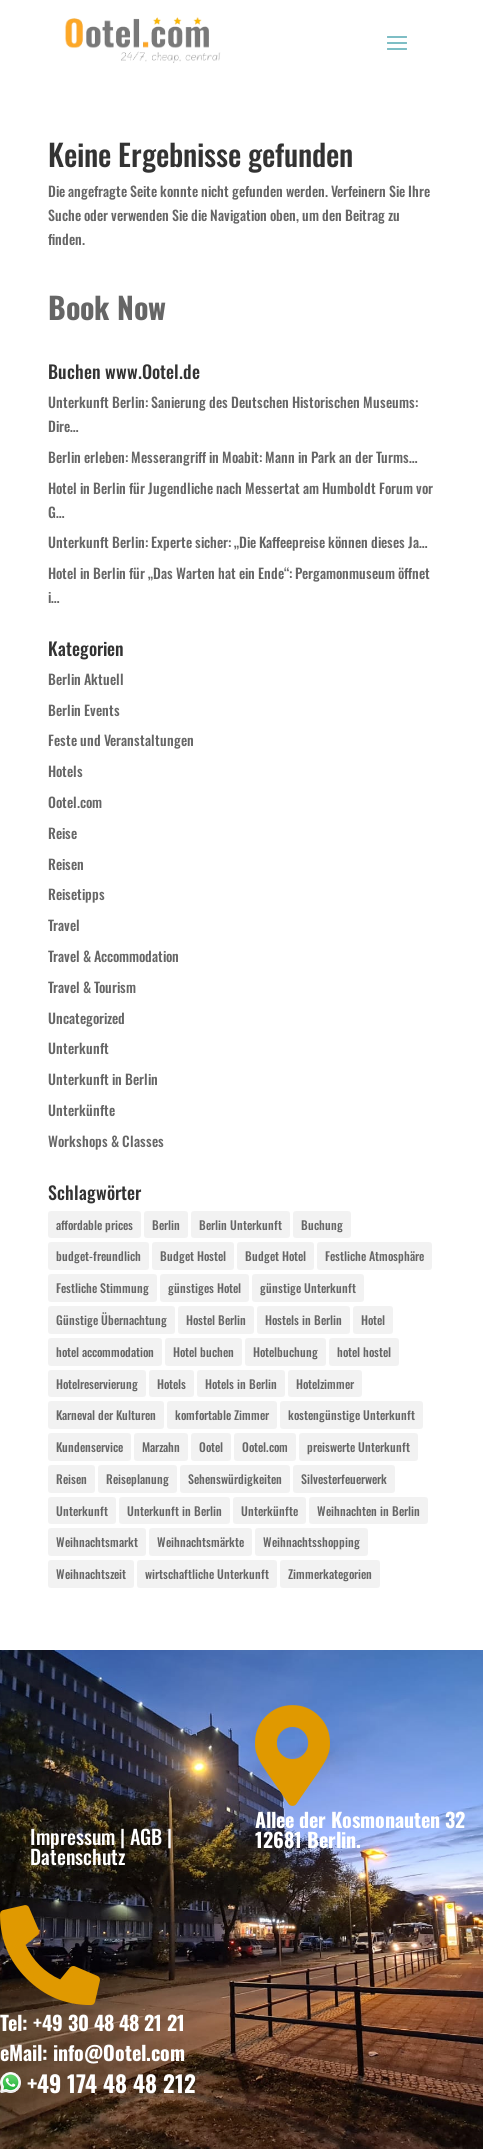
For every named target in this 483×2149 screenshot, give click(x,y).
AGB (146, 1836)
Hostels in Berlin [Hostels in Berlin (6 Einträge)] (303, 1319)
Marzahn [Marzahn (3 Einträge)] (161, 1446)
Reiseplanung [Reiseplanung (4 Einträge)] (137, 1478)
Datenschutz (77, 1856)
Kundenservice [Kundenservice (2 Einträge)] (89, 1446)
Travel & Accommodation (113, 955)
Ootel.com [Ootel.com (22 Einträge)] (265, 1446)
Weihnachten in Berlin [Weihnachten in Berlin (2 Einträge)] (368, 1510)
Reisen (66, 863)
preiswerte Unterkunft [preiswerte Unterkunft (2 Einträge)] (358, 1446)
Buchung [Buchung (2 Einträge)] (322, 1224)
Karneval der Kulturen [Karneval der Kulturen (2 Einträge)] (106, 1414)
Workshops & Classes (106, 1140)
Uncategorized (86, 1017)
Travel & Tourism (92, 986)
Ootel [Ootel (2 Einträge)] (211, 1446)
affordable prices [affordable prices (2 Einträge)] (94, 1224)
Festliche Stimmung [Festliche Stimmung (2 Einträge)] (102, 1287)
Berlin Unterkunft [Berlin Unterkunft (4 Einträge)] (240, 1224)
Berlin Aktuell (86, 678)
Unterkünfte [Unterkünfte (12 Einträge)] (269, 1510)
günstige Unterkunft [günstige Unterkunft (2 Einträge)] (308, 1287)
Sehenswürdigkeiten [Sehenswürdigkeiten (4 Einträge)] (235, 1478)
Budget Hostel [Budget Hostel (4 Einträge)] (193, 1255)
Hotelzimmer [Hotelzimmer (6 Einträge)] (325, 1383)
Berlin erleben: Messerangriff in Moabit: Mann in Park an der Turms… (233, 456)
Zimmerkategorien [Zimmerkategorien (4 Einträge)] (330, 1573)
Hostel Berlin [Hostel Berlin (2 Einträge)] (216, 1319)
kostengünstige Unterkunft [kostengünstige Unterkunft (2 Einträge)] (351, 1414)
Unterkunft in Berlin (103, 1078)
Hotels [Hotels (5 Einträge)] (171, 1383)
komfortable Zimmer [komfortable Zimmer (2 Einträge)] (222, 1414)
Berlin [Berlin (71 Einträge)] (166, 1224)
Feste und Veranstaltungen (121, 739)
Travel (64, 924)
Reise (62, 832)
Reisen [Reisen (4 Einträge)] (71, 1478)
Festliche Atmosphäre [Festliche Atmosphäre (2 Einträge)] (374, 1255)
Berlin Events (84, 709)
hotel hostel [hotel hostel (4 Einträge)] (364, 1351)
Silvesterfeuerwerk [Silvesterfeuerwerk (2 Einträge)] (344, 1478)
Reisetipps (76, 893)
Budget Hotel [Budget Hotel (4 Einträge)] (275, 1255)
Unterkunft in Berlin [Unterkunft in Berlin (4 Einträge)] (174, 1510)
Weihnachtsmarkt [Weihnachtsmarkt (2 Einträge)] (97, 1541)
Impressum (72, 1836)
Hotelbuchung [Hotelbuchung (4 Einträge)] (285, 1351)
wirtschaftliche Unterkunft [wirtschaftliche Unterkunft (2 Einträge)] (207, 1573)
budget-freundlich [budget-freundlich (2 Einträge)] (98, 1255)
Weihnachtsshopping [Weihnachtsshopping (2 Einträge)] (311, 1541)
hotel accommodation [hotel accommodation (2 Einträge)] (105, 1351)
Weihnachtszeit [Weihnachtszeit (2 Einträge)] (91, 1573)
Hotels (65, 770)
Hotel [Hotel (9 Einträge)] (373, 1319)
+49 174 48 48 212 (108, 2083)
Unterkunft (78, 1047)
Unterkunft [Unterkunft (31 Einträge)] (82, 1510)
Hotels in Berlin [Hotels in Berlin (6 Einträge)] (241, 1383)
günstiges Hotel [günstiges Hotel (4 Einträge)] (204, 1287)
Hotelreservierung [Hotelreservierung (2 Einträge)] (97, 1383)
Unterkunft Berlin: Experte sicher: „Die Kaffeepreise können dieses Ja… (238, 541)
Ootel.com (75, 801)
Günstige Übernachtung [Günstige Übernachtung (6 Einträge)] (111, 1319)
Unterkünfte (81, 1109)
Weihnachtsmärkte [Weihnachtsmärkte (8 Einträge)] (200, 1541)
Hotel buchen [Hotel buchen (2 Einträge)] (203, 1351)
